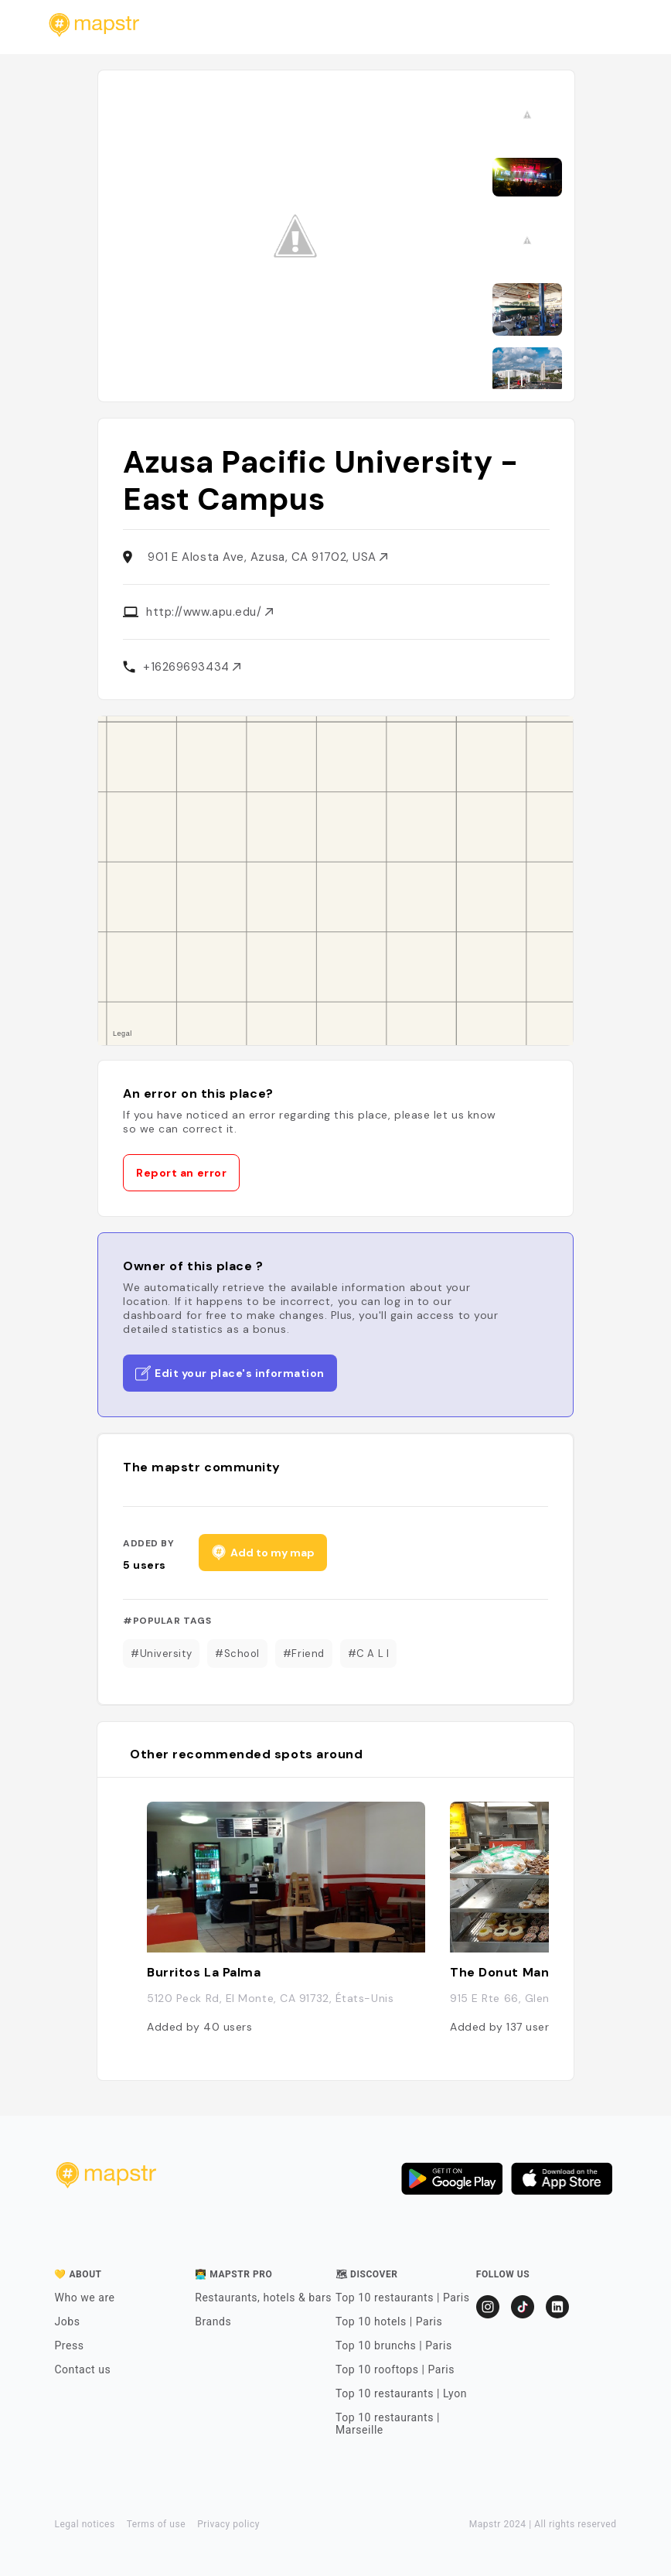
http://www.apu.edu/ (209, 612)
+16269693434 (191, 667)
